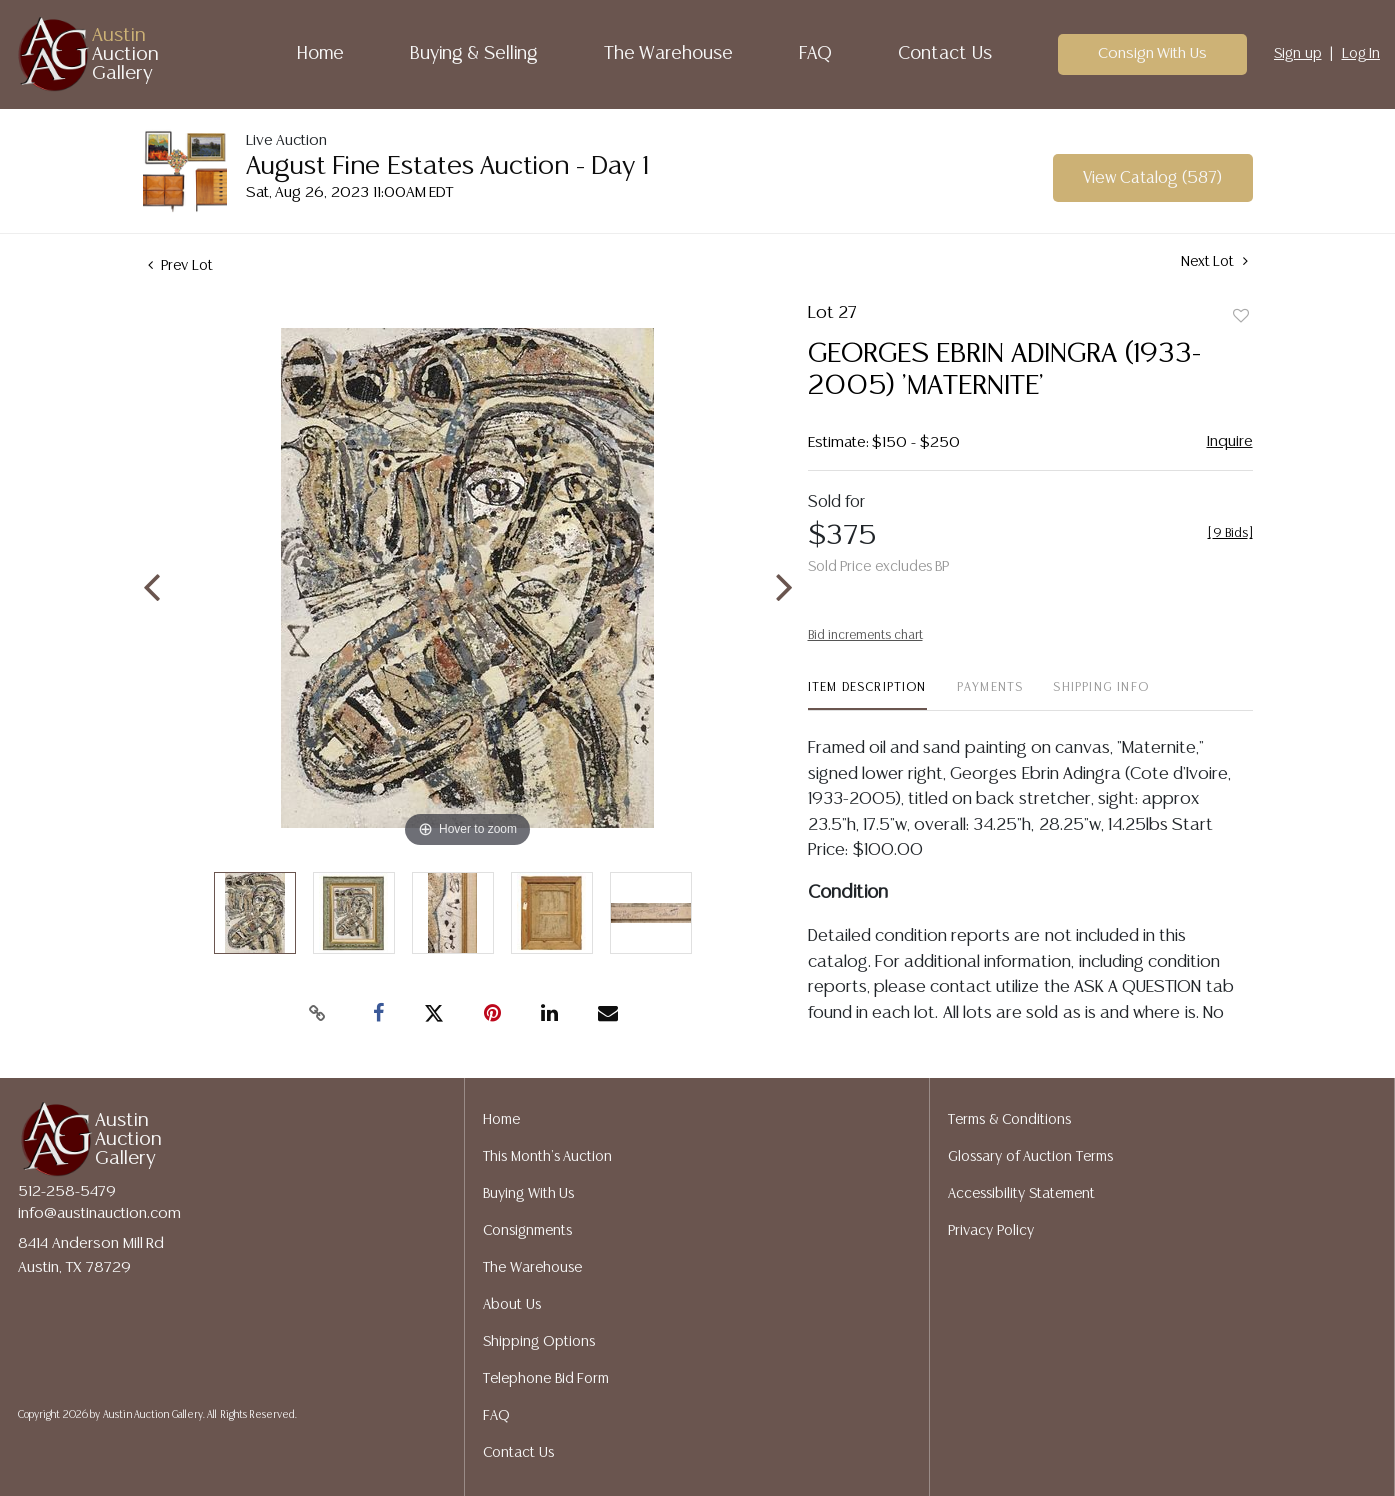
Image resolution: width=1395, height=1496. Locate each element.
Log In (1361, 54)
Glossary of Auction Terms (1030, 1157)
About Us (512, 1305)
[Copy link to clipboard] (318, 1014)
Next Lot (1214, 261)
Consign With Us (1153, 53)
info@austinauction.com (99, 1213)
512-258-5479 (67, 1191)
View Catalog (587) (1152, 178)
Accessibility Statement (1021, 1194)
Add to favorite (1241, 317)
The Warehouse (669, 54)
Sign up (1298, 54)
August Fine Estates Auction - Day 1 (447, 166)
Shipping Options (539, 1342)
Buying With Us (528, 1194)
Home (320, 54)
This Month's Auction (547, 1157)
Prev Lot (180, 266)
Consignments (527, 1231)
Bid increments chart (865, 635)
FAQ (815, 54)
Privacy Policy (991, 1231)
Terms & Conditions (1009, 1120)
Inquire (1230, 441)
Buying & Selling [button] (474, 54)
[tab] (867, 695)
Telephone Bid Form (546, 1379)
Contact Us (945, 54)
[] (1230, 533)
